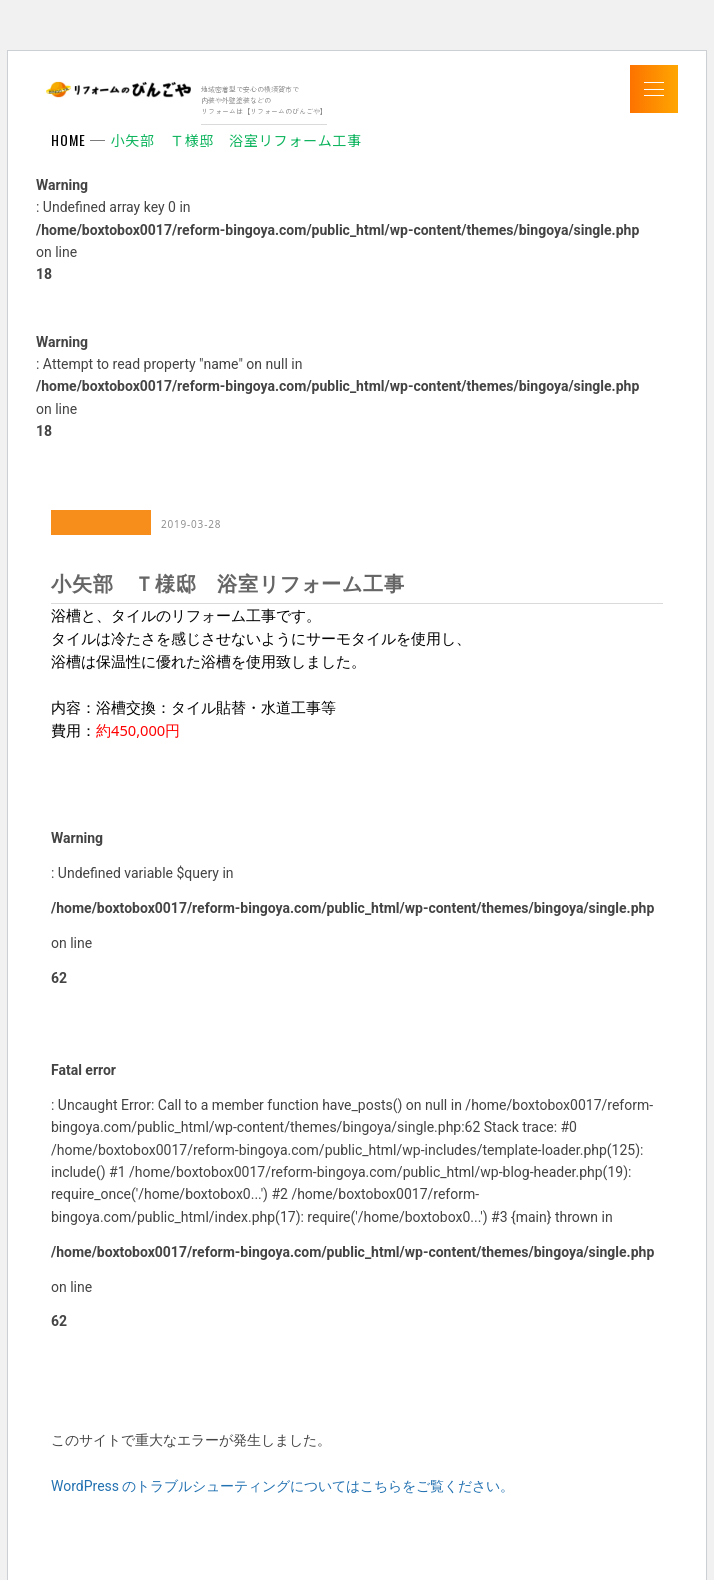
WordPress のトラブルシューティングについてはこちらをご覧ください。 (283, 1486)
